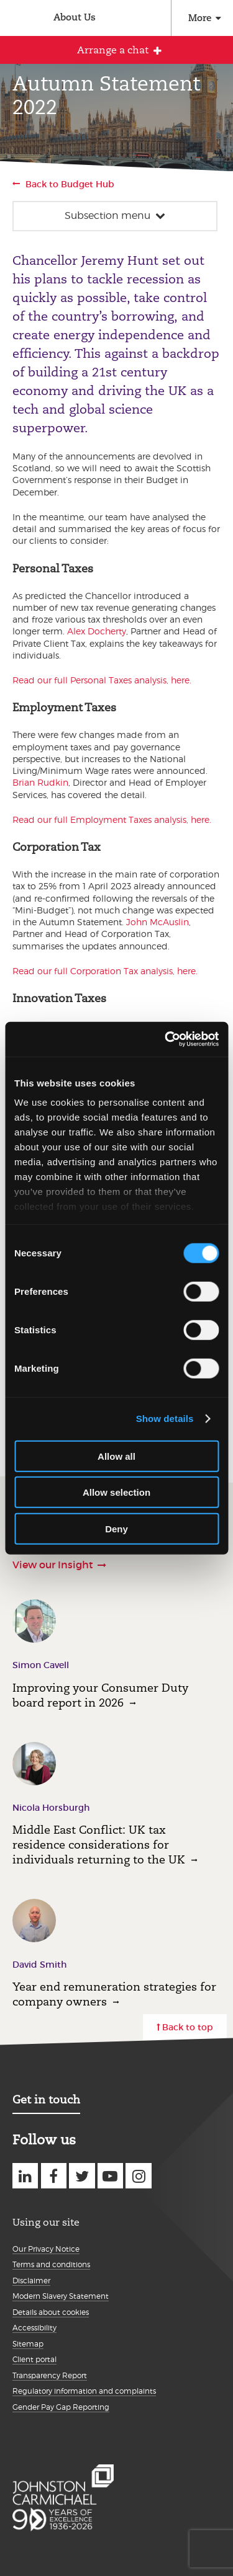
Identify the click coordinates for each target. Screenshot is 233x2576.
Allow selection (116, 1492)
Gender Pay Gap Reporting (60, 2407)
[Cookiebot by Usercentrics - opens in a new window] (166, 1039)
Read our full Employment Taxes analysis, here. (111, 819)
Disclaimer (31, 2280)
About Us (74, 17)
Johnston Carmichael (17, 19)
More (199, 18)
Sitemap (27, 2343)
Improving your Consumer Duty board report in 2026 (100, 1695)
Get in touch (46, 2099)
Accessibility (34, 2327)
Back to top (187, 2027)
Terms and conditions (51, 2264)
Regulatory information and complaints (84, 2391)
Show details (165, 1418)
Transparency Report (49, 2375)
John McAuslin (157, 922)
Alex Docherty (96, 631)
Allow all (116, 1455)
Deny (116, 1528)
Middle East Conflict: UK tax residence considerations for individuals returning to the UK (98, 1845)
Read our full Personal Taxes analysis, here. (101, 680)
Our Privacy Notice (46, 2249)
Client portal (34, 2359)
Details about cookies (50, 2312)
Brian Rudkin (40, 782)
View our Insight (52, 1565)
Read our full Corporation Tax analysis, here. (105, 971)
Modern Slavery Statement (60, 2296)
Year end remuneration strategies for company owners (114, 1994)
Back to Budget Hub (69, 184)
